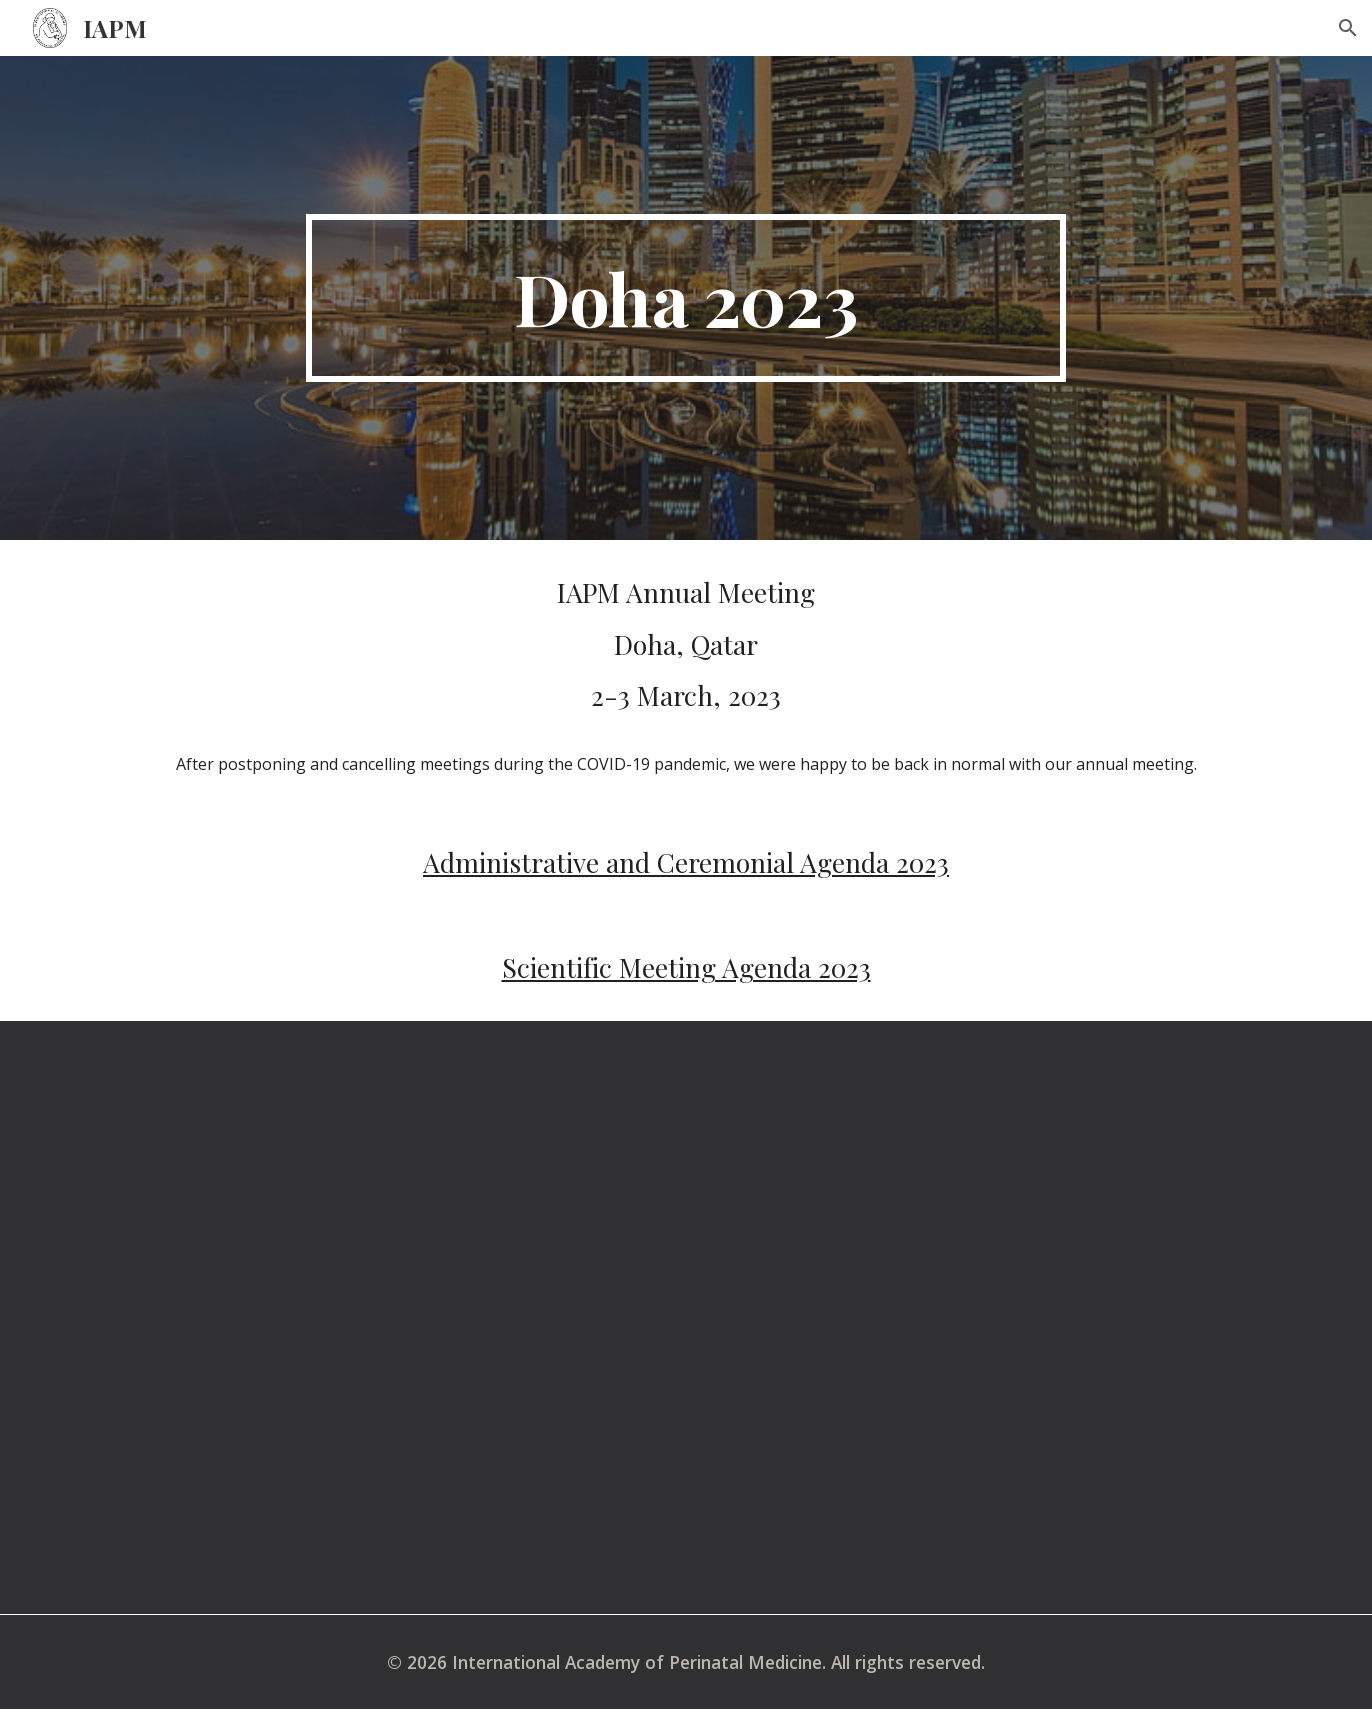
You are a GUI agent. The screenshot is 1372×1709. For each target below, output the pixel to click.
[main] (686, 298)
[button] (1348, 28)
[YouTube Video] (686, 1317)
